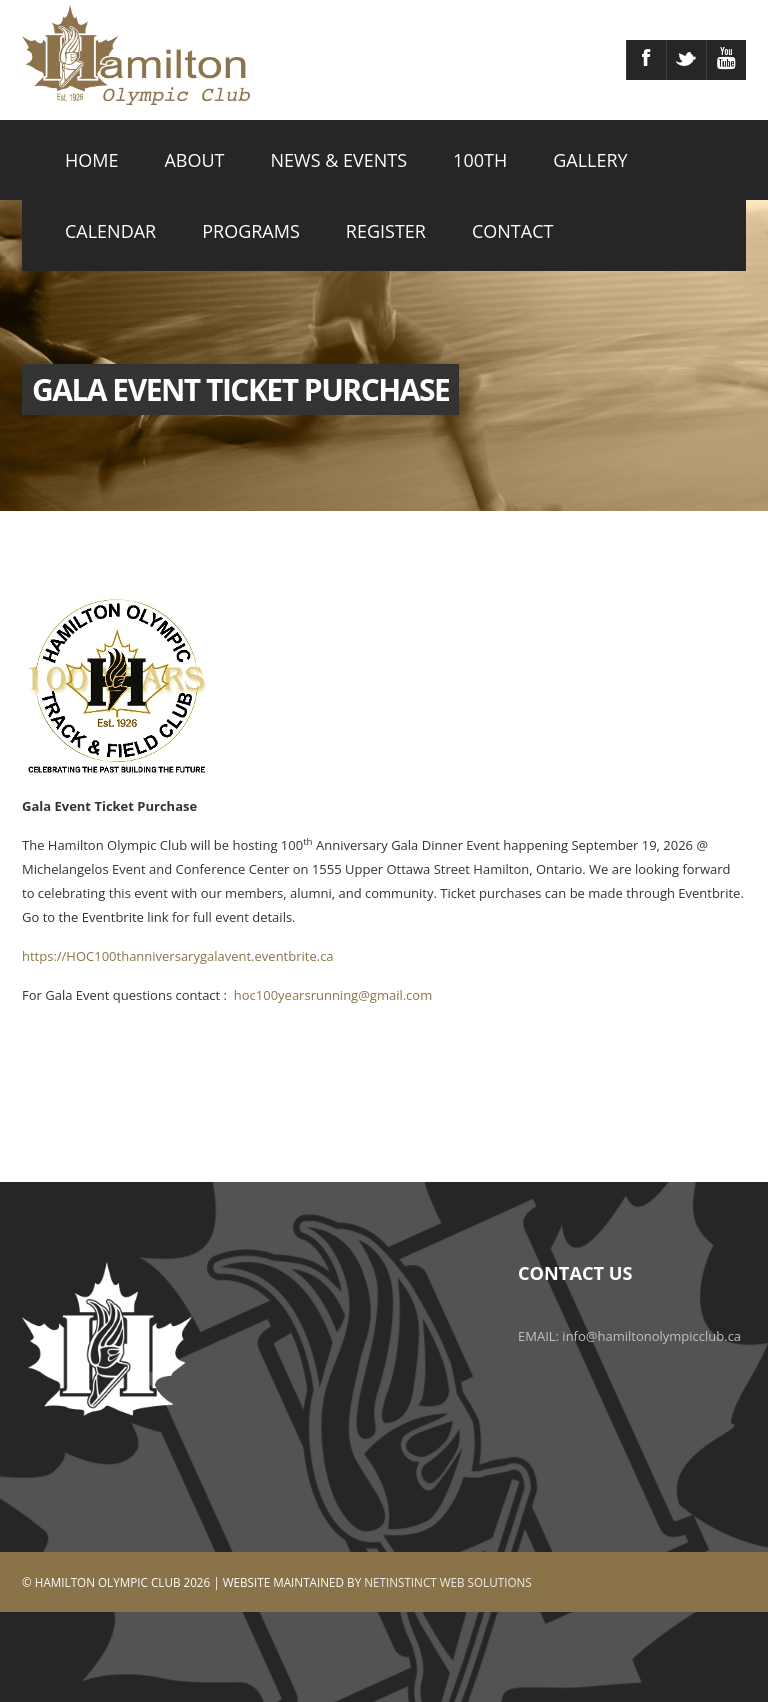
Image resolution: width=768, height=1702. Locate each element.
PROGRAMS (251, 231)
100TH (480, 160)
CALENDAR (110, 231)
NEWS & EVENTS (339, 160)
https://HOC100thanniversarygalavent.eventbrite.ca (178, 956)
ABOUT (194, 160)
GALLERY (590, 160)
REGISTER (386, 231)
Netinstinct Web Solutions (448, 1582)
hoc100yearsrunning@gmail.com (333, 995)
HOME (91, 160)
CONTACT (512, 231)
